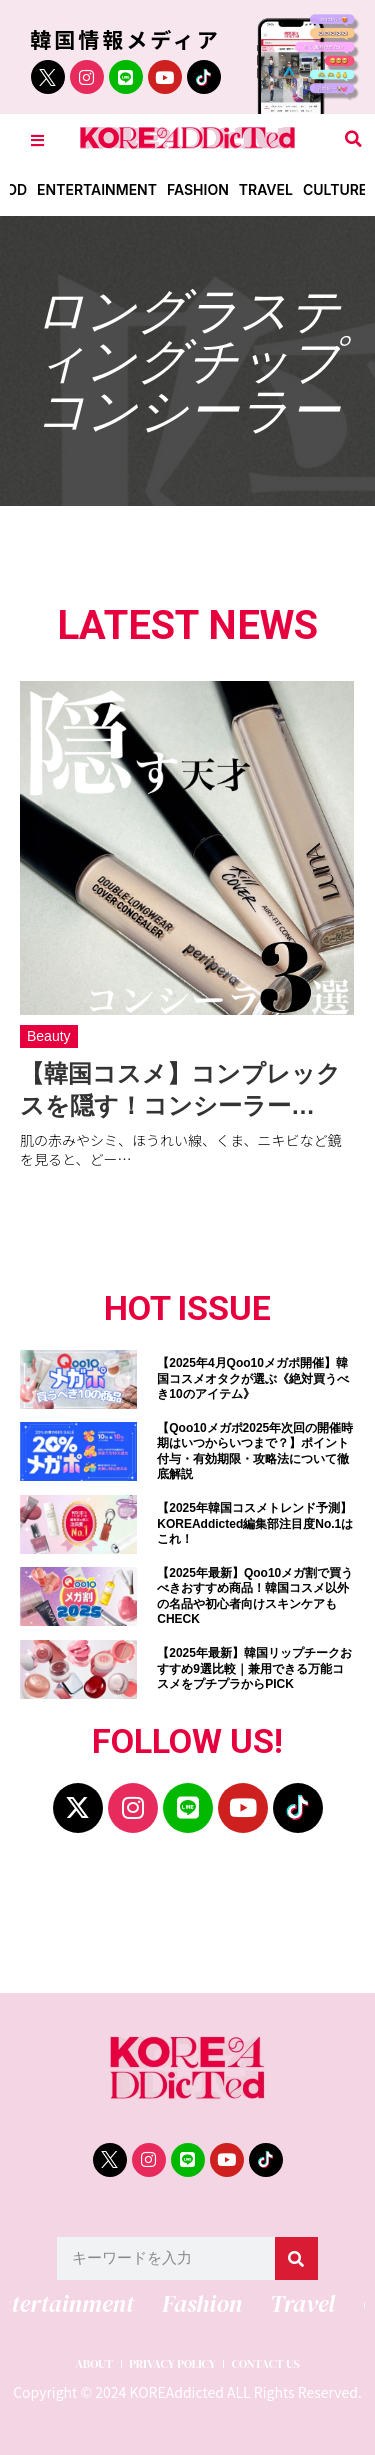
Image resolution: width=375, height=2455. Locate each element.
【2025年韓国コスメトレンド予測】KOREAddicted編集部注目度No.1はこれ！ (255, 1523)
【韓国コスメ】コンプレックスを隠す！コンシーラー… (180, 1089)
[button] (353, 139)
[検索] (296, 2258)
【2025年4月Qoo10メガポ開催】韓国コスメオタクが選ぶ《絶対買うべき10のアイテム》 (253, 1378)
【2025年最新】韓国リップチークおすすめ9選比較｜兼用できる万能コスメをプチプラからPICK (254, 1668)
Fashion (198, 189)
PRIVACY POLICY (172, 2364)
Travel (266, 189)
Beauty (49, 1036)
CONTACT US (266, 2364)
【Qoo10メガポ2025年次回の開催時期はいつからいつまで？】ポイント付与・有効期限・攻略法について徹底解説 (255, 1451)
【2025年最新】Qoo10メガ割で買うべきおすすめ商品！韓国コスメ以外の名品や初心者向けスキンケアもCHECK (255, 1596)
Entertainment (97, 189)
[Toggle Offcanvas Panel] (37, 139)
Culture (335, 189)
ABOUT (94, 2364)
